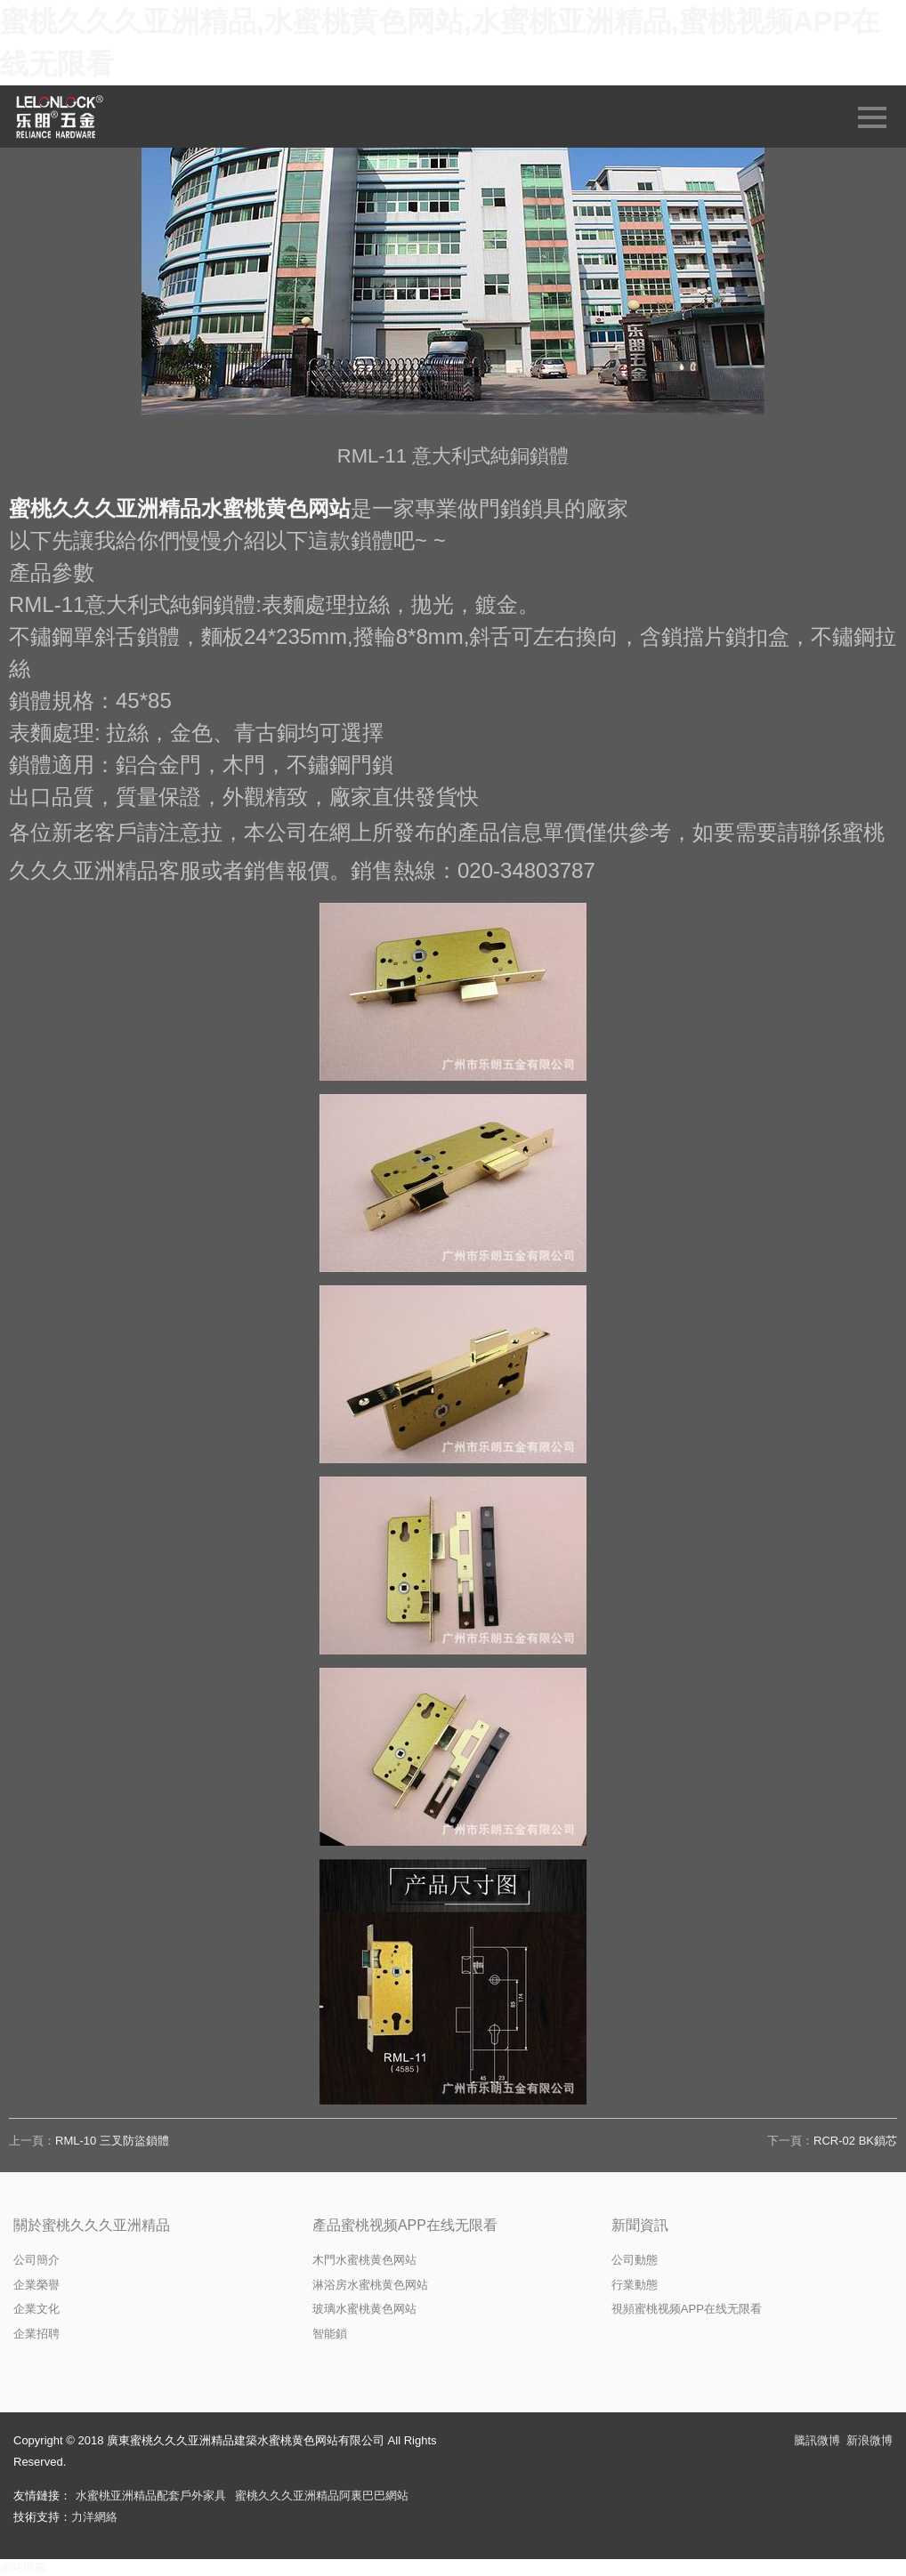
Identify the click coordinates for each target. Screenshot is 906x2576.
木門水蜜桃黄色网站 (364, 2259)
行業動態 (634, 2284)
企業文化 (36, 2308)
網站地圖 (23, 2567)
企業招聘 (36, 2333)
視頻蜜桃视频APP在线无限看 (686, 2308)
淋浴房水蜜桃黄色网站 (370, 2284)
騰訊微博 (817, 2440)
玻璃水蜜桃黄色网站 (364, 2308)
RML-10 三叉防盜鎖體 (112, 2140)
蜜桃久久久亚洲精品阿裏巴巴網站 (322, 2495)
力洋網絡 (94, 2517)
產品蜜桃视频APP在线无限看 (404, 2225)
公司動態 (634, 2259)
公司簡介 (36, 2259)
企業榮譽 (36, 2284)
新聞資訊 (639, 2225)
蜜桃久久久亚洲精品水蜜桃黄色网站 (180, 508)
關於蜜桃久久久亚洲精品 (91, 2225)
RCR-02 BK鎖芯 (855, 2140)
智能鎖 (329, 2333)
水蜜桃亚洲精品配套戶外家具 (151, 2495)
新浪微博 (869, 2440)
